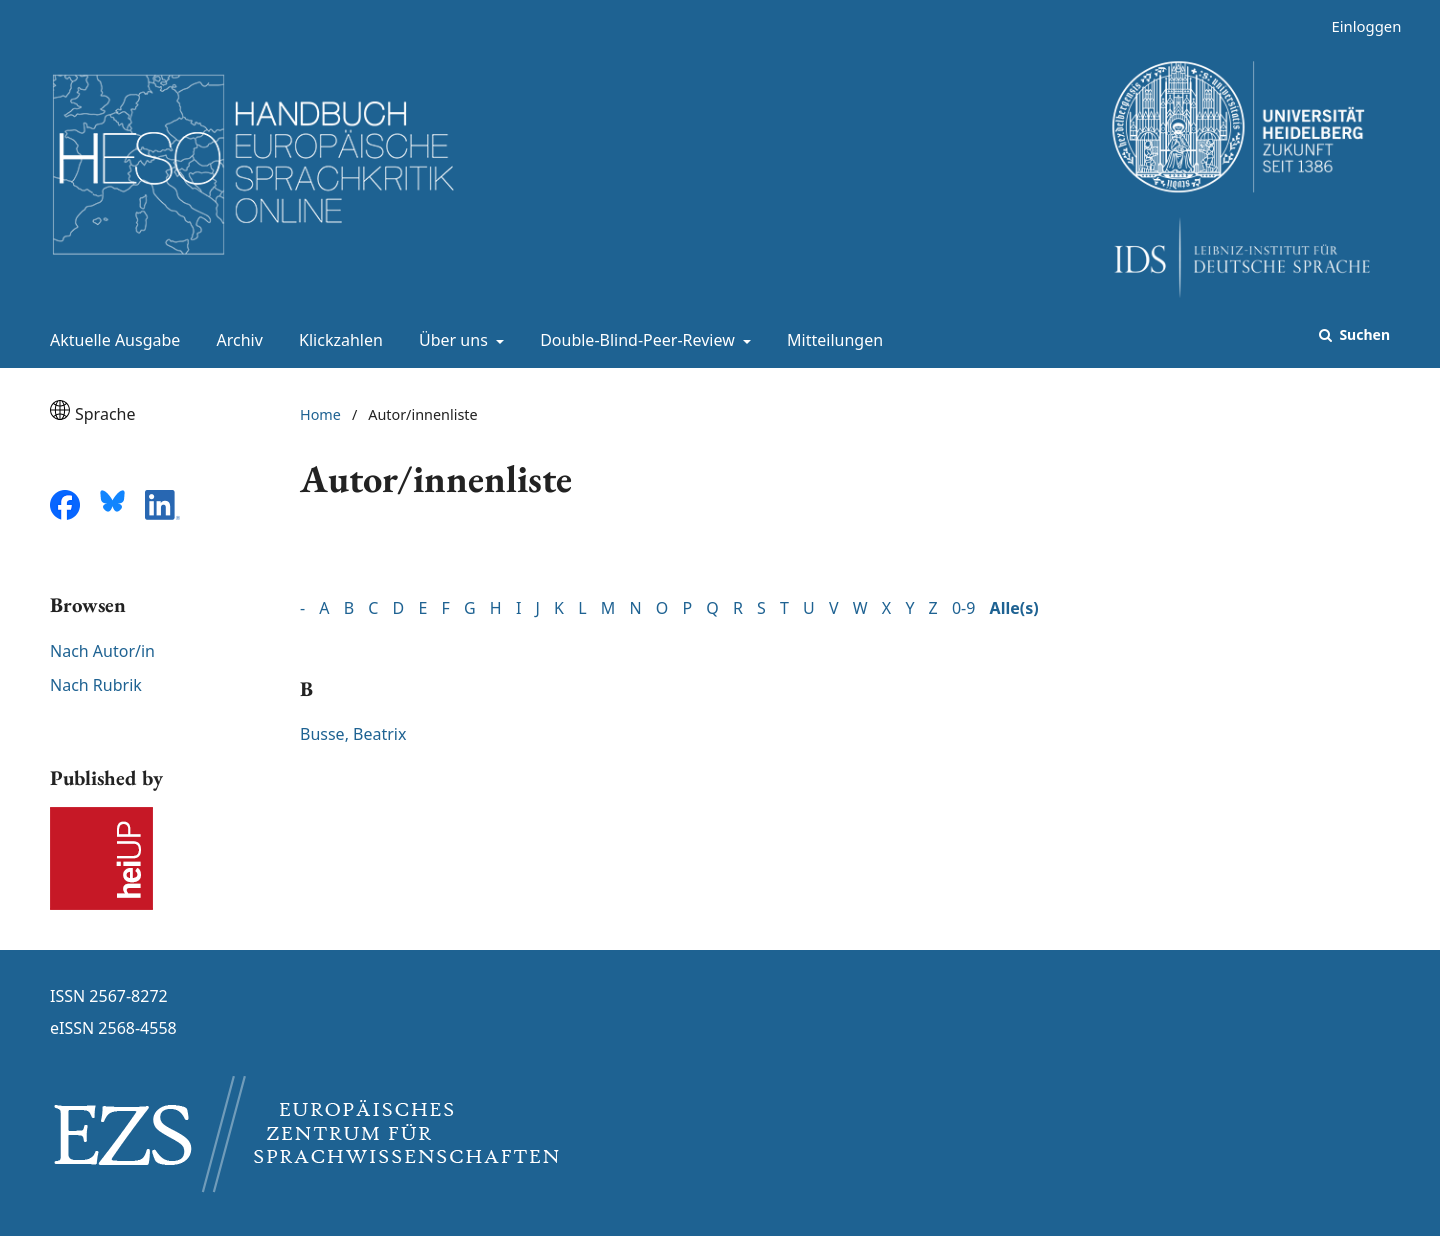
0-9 (963, 608)
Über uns (451, 340)
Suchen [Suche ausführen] (1363, 334)
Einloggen (1358, 26)
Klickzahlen (337, 340)
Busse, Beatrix (353, 734)
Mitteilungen (831, 340)
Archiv (236, 340)
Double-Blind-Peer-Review (635, 340)
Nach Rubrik (96, 685)
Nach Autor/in (102, 651)
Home (320, 414)
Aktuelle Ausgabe (111, 340)
